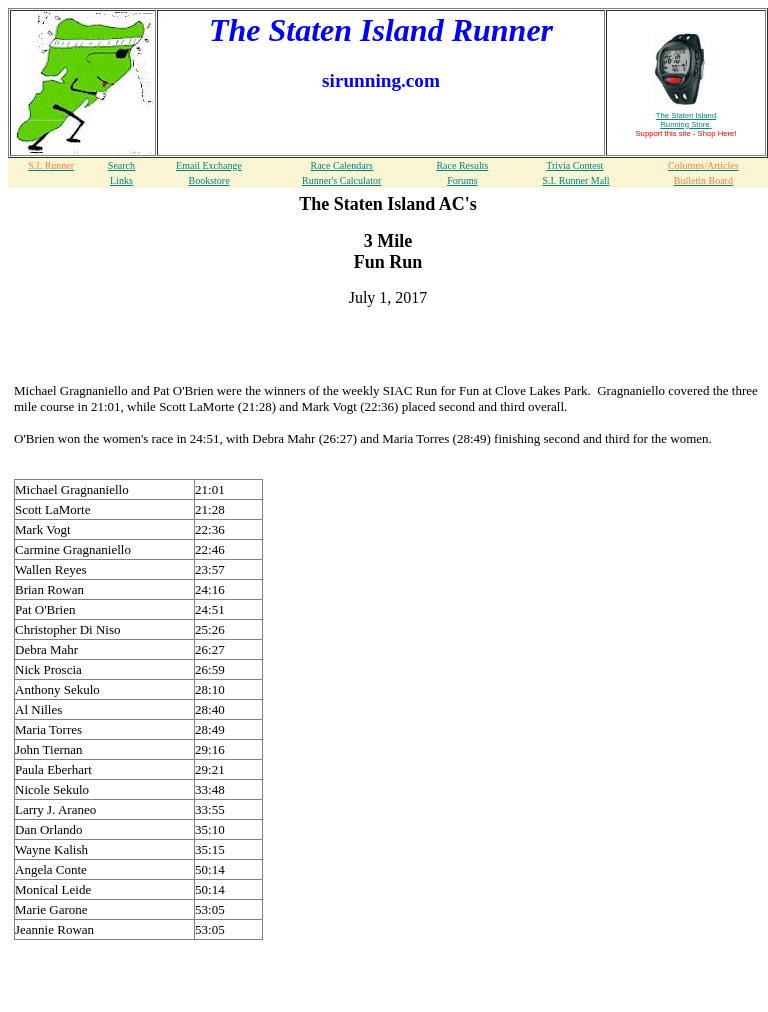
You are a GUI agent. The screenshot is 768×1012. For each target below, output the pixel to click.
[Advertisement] (388, 353)
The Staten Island (686, 120)
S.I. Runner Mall (575, 180)
